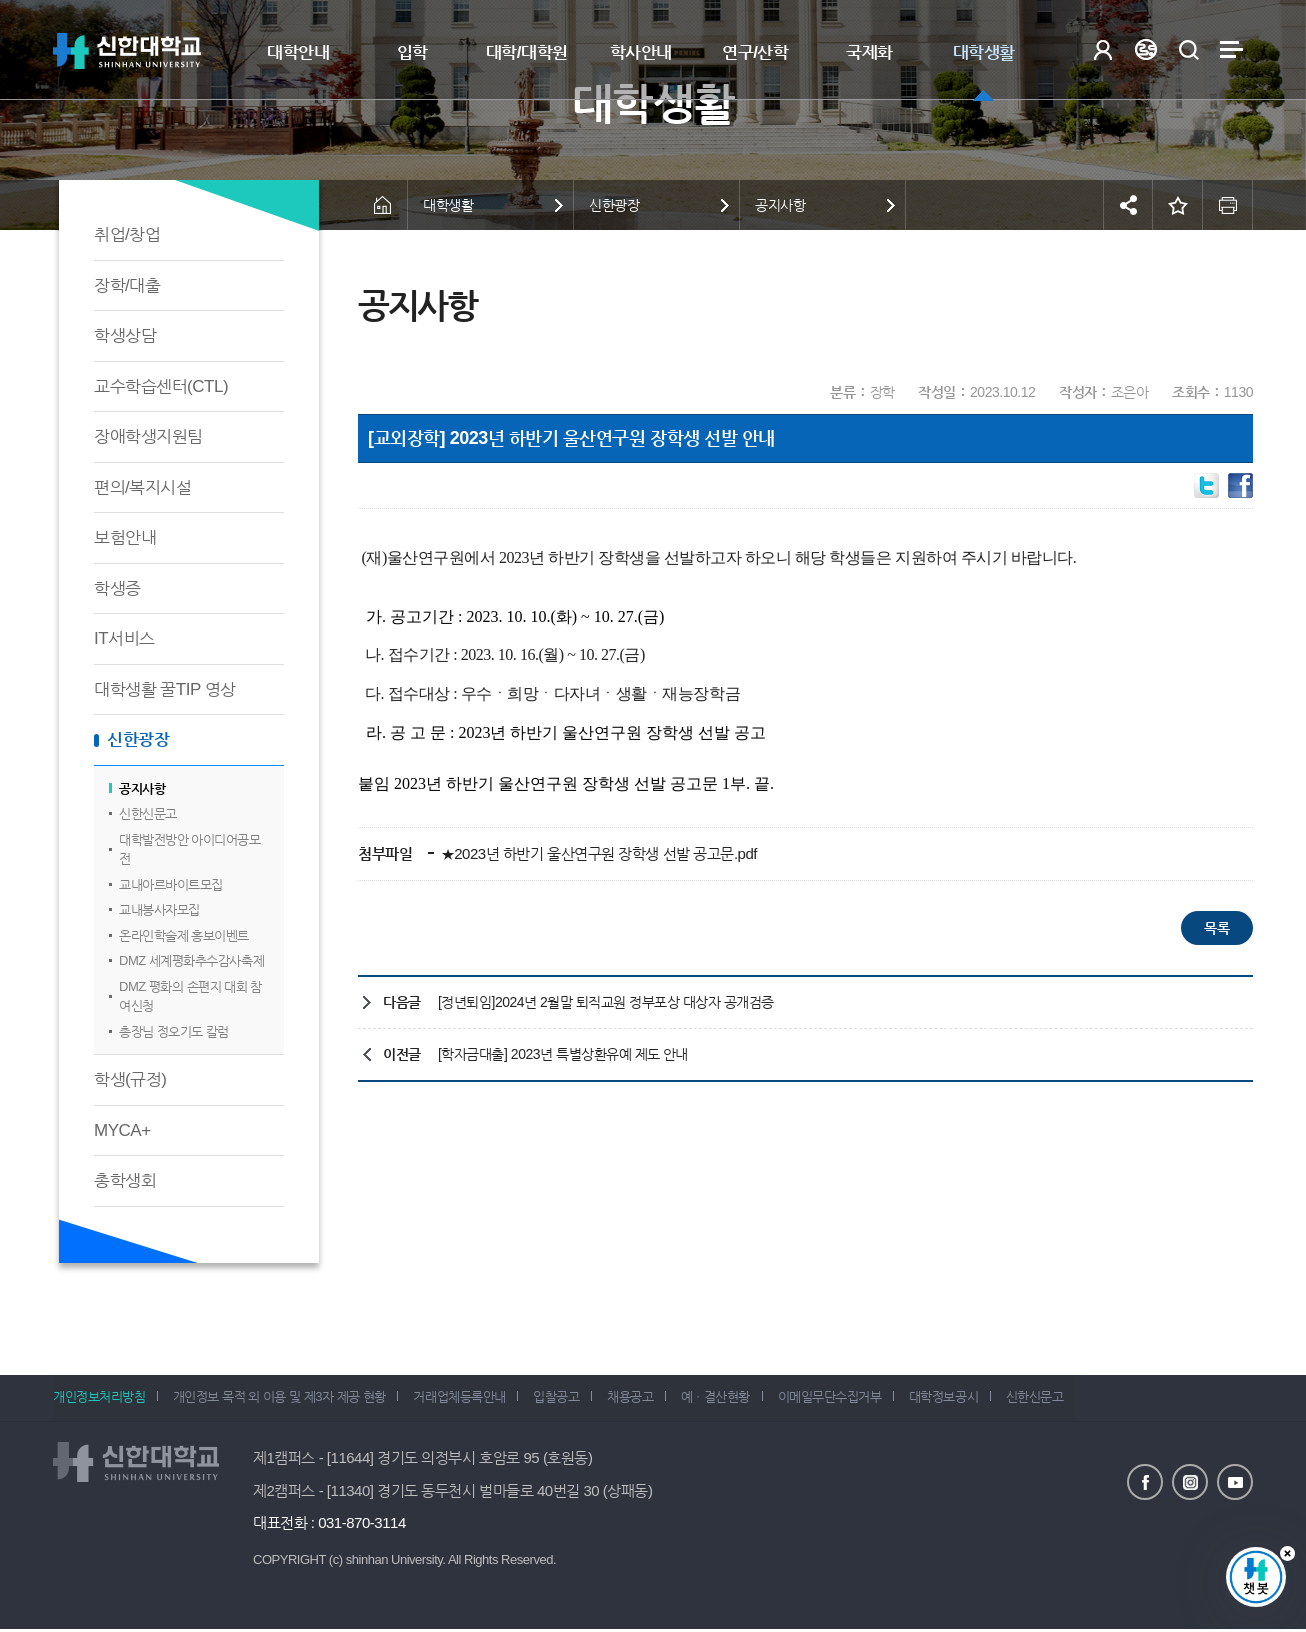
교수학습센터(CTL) (161, 386)
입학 (412, 52)
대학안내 (298, 52)
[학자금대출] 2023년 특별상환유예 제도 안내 (563, 1054)
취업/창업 (127, 234)
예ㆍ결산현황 (732, 1399)
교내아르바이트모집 (171, 884)
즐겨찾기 (1178, 205)
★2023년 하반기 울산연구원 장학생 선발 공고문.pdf (597, 853)
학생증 (117, 588)
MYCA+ (122, 1130)
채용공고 (643, 1399)
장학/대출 (127, 285)
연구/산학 (755, 52)
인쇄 (1228, 205)
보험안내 (125, 537)
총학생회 (125, 1180)
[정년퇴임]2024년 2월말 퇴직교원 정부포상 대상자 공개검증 (606, 1002)
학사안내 (641, 52)
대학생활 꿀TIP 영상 (165, 689)
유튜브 (1235, 1483)
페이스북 (1145, 1483)
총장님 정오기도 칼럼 (174, 1031)
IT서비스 (124, 638)
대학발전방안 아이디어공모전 (189, 849)
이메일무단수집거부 (850, 1399)
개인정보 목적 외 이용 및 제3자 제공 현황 (282, 1399)
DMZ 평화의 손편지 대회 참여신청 (190, 996)
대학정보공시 (966, 1399)
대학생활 (984, 52)
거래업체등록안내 (466, 1399)
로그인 (1102, 49)
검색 (1188, 49)
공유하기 (1128, 205)
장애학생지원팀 (148, 436)
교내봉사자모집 (159, 909)
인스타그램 (1190, 1483)
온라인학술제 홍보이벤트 (184, 935)
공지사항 (142, 788)
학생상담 (125, 335)
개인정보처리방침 (99, 1399)
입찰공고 (566, 1399)
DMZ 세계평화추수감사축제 (191, 960)
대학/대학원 (527, 52)
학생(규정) (130, 1079)
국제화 (869, 52)
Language (1145, 49)
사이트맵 (1231, 49)
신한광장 (138, 739)
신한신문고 (148, 813)
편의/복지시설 (142, 487)
